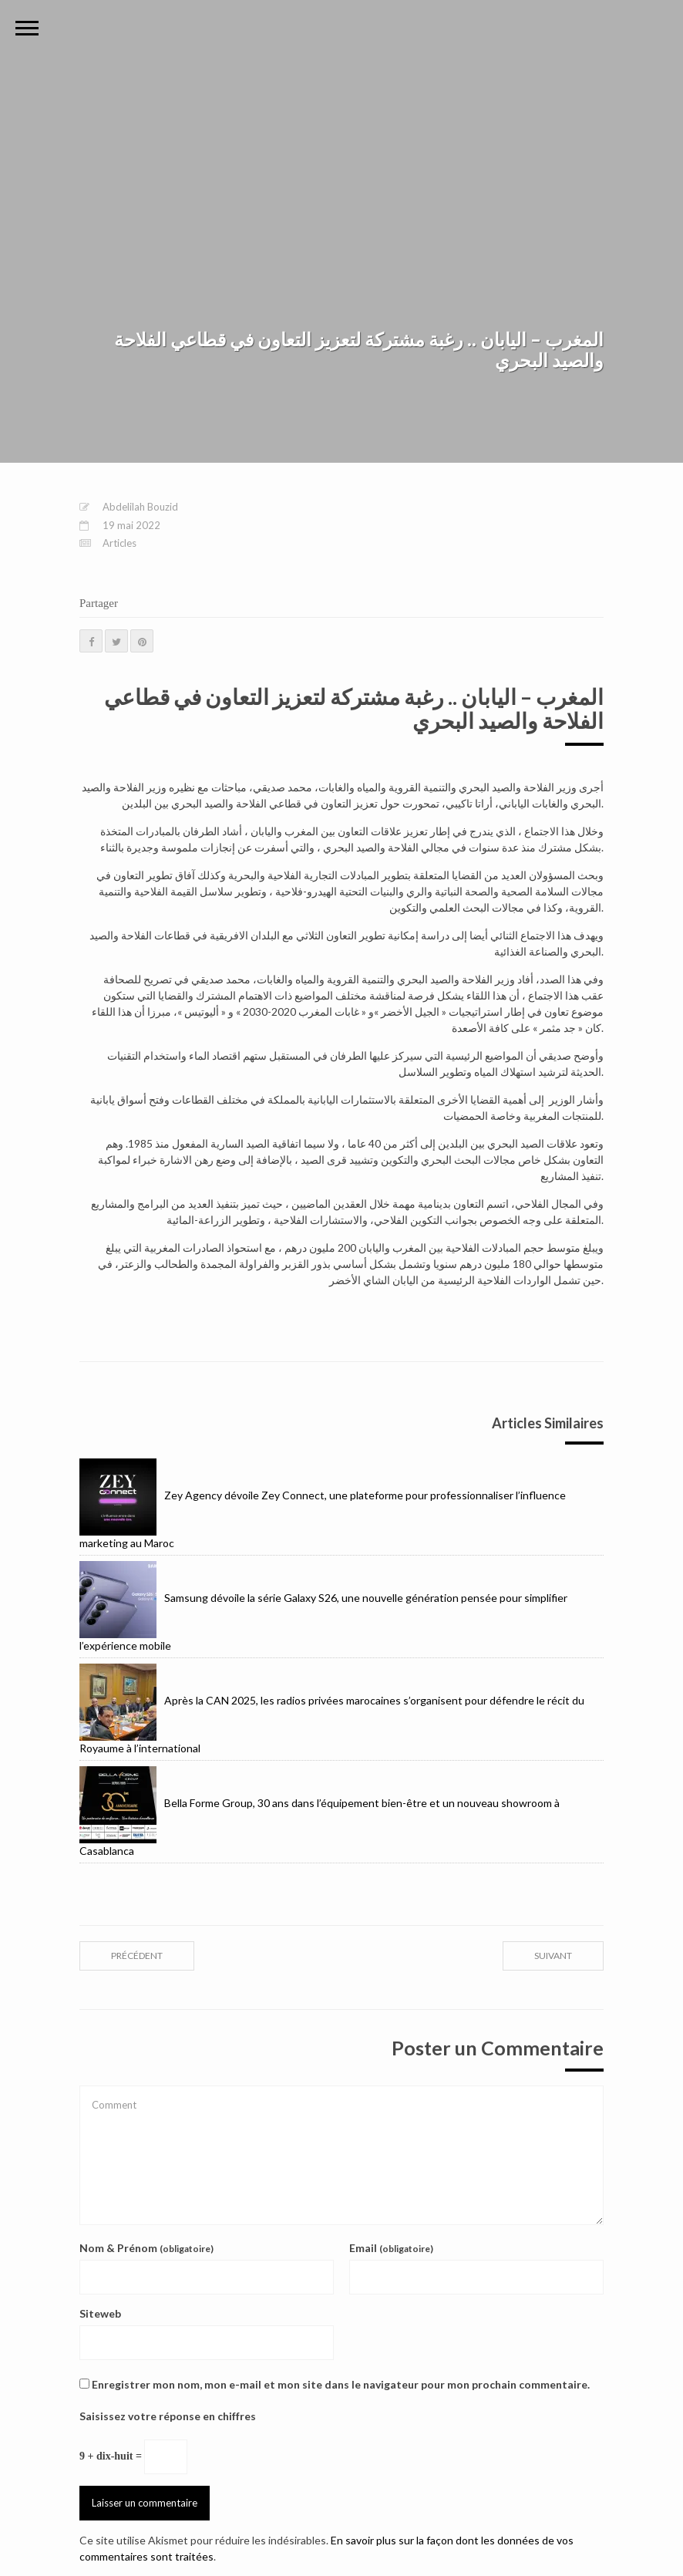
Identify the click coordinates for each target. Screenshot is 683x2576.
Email (391, 2247)
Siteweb (100, 2313)
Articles (119, 543)
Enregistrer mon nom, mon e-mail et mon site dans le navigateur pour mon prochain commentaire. (341, 2384)
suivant (553, 1955)
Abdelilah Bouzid (140, 507)
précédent (137, 1955)
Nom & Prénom (146, 2247)
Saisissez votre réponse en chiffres (167, 2416)
